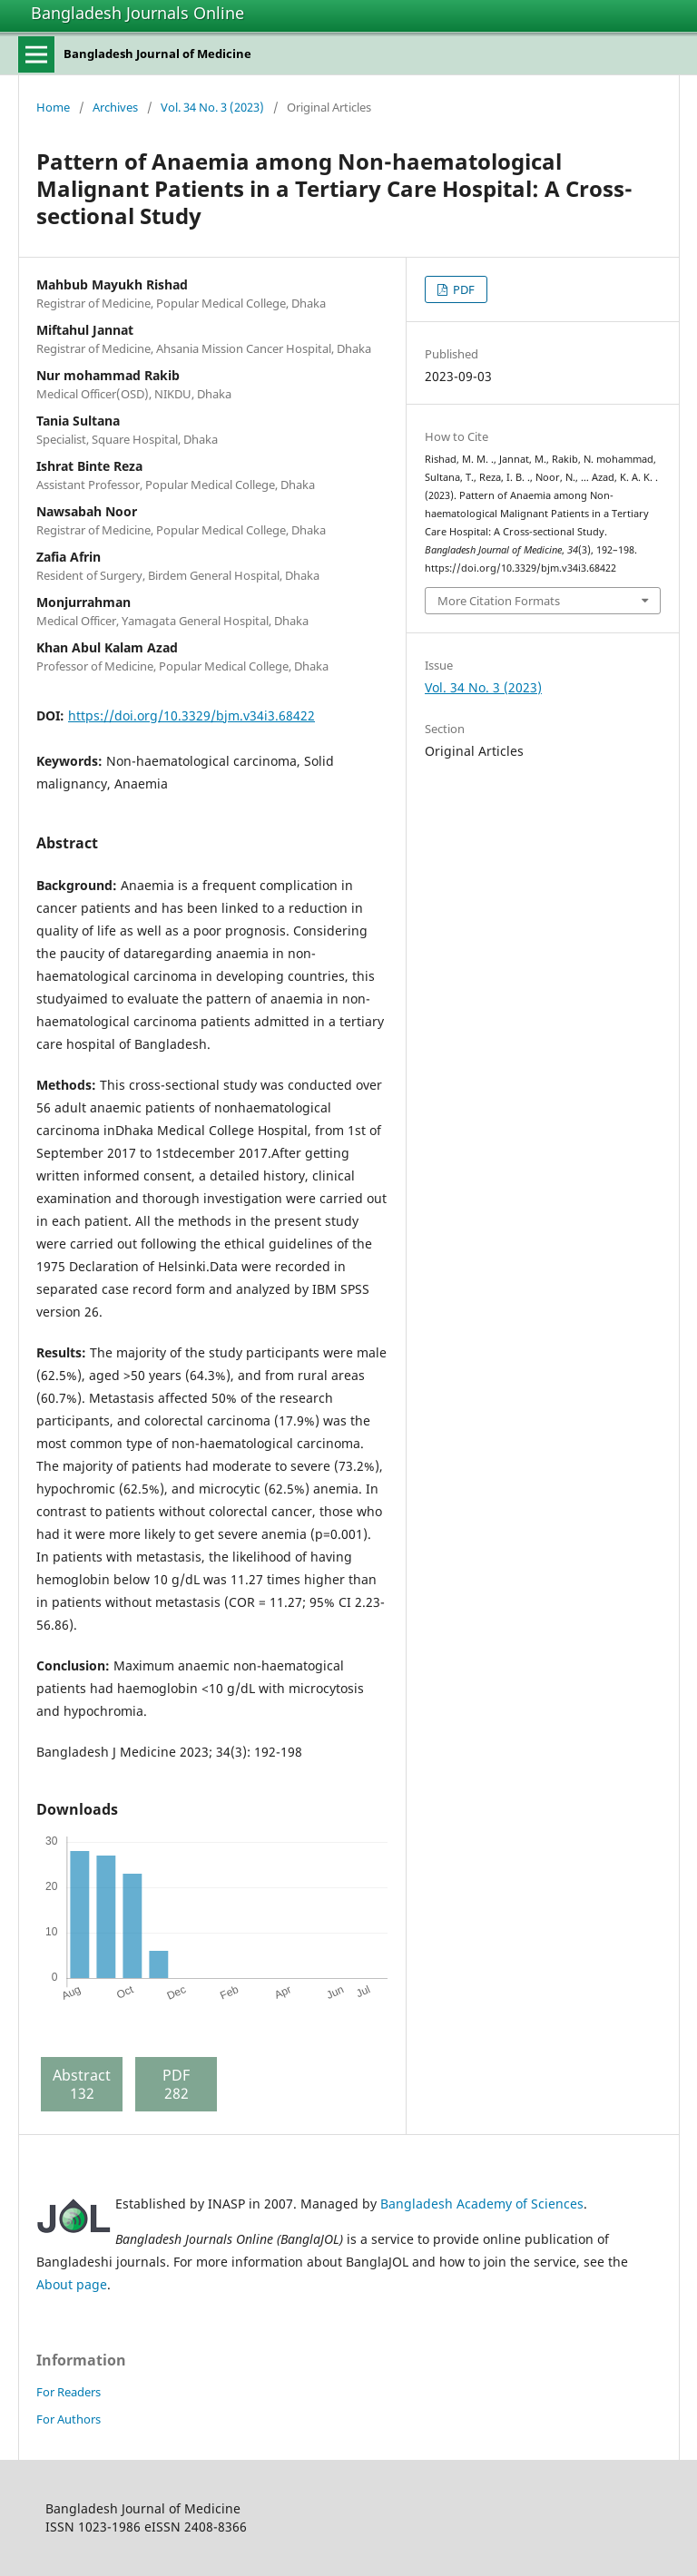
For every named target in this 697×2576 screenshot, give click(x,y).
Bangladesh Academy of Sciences (482, 2203)
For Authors (68, 2419)
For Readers (68, 2392)
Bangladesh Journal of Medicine (157, 53)
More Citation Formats (498, 601)
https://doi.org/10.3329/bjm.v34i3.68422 (191, 715)
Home (53, 107)
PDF (462, 289)
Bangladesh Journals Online (137, 13)
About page (71, 2284)
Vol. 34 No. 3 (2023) (212, 107)
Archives (115, 107)
